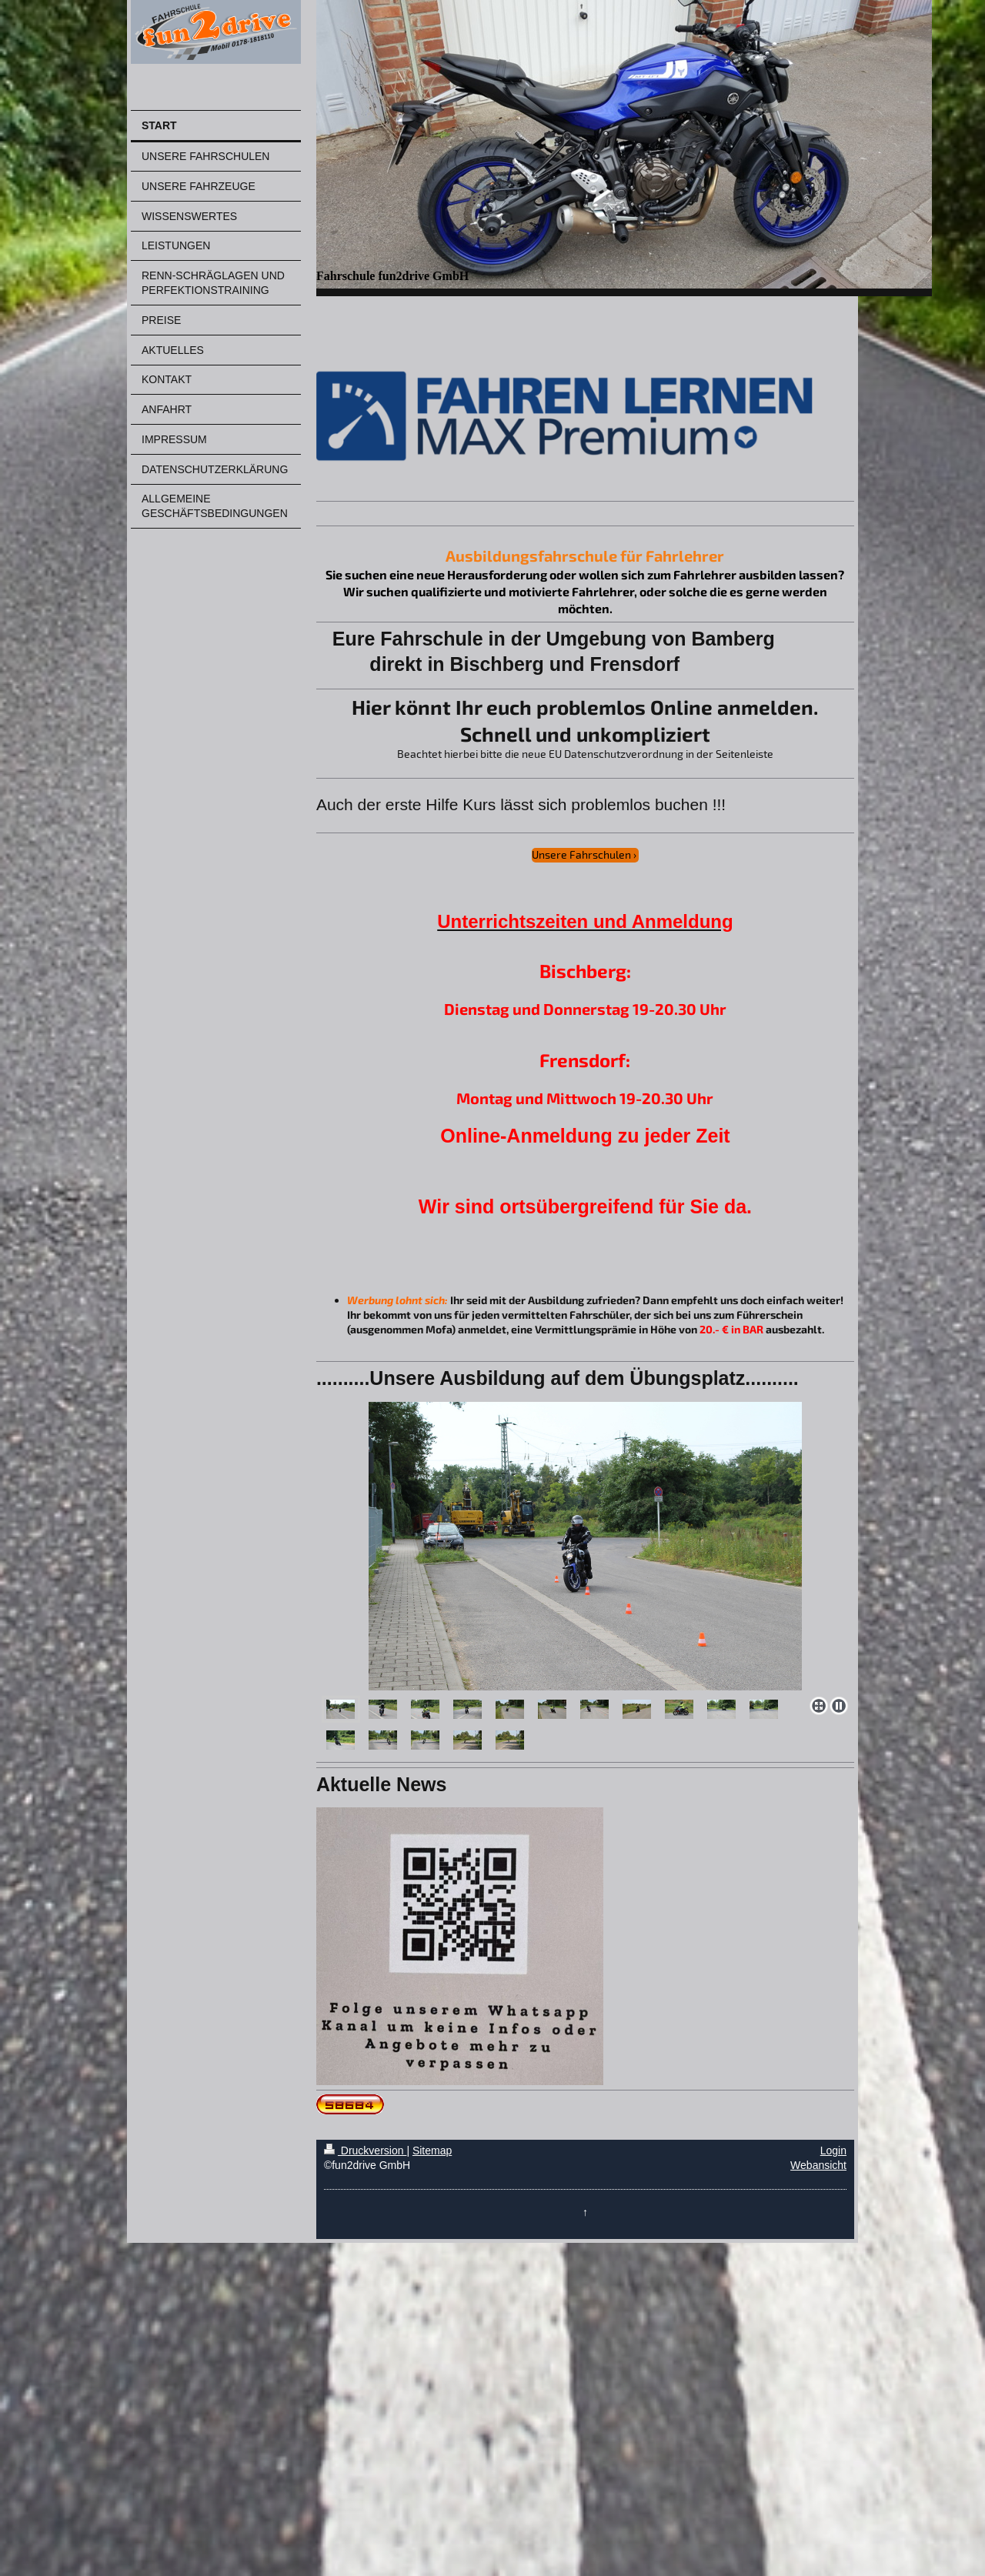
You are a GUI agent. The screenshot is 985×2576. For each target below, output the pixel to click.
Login (833, 2150)
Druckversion (365, 2150)
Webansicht (818, 2165)
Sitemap (432, 2150)
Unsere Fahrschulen (581, 854)
